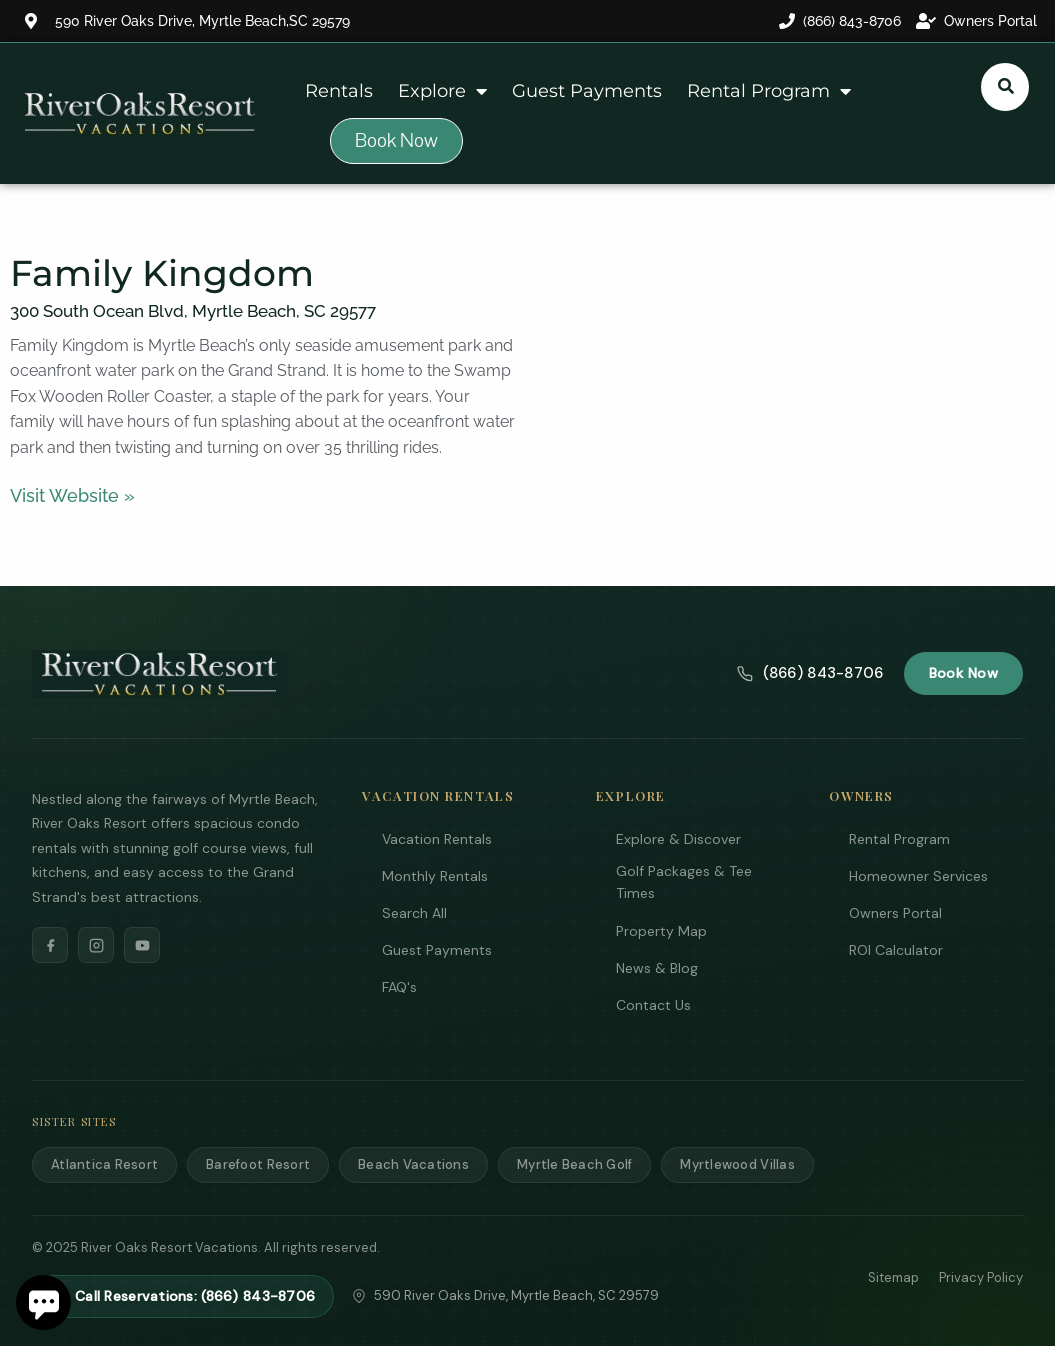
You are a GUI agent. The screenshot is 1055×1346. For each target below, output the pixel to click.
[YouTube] (142, 945)
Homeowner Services (918, 876)
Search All (414, 913)
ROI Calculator (896, 950)
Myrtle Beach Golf (574, 1164)
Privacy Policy (981, 1277)
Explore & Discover (678, 839)
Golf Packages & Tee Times (684, 882)
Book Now (963, 673)
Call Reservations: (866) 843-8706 (183, 1296)
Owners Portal (895, 913)
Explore (442, 91)
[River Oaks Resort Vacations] (159, 674)
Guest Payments (587, 91)
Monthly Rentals (435, 876)
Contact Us (653, 1005)
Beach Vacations (413, 1164)
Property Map (661, 931)
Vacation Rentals (437, 839)
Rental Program (769, 91)
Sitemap (893, 1277)
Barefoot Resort (258, 1164)
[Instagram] (96, 945)
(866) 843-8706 (810, 673)
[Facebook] (50, 945)
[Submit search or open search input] (1006, 86)
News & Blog (657, 968)
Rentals (339, 91)
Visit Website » (72, 495)
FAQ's (399, 987)
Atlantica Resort (104, 1164)
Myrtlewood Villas (737, 1164)
